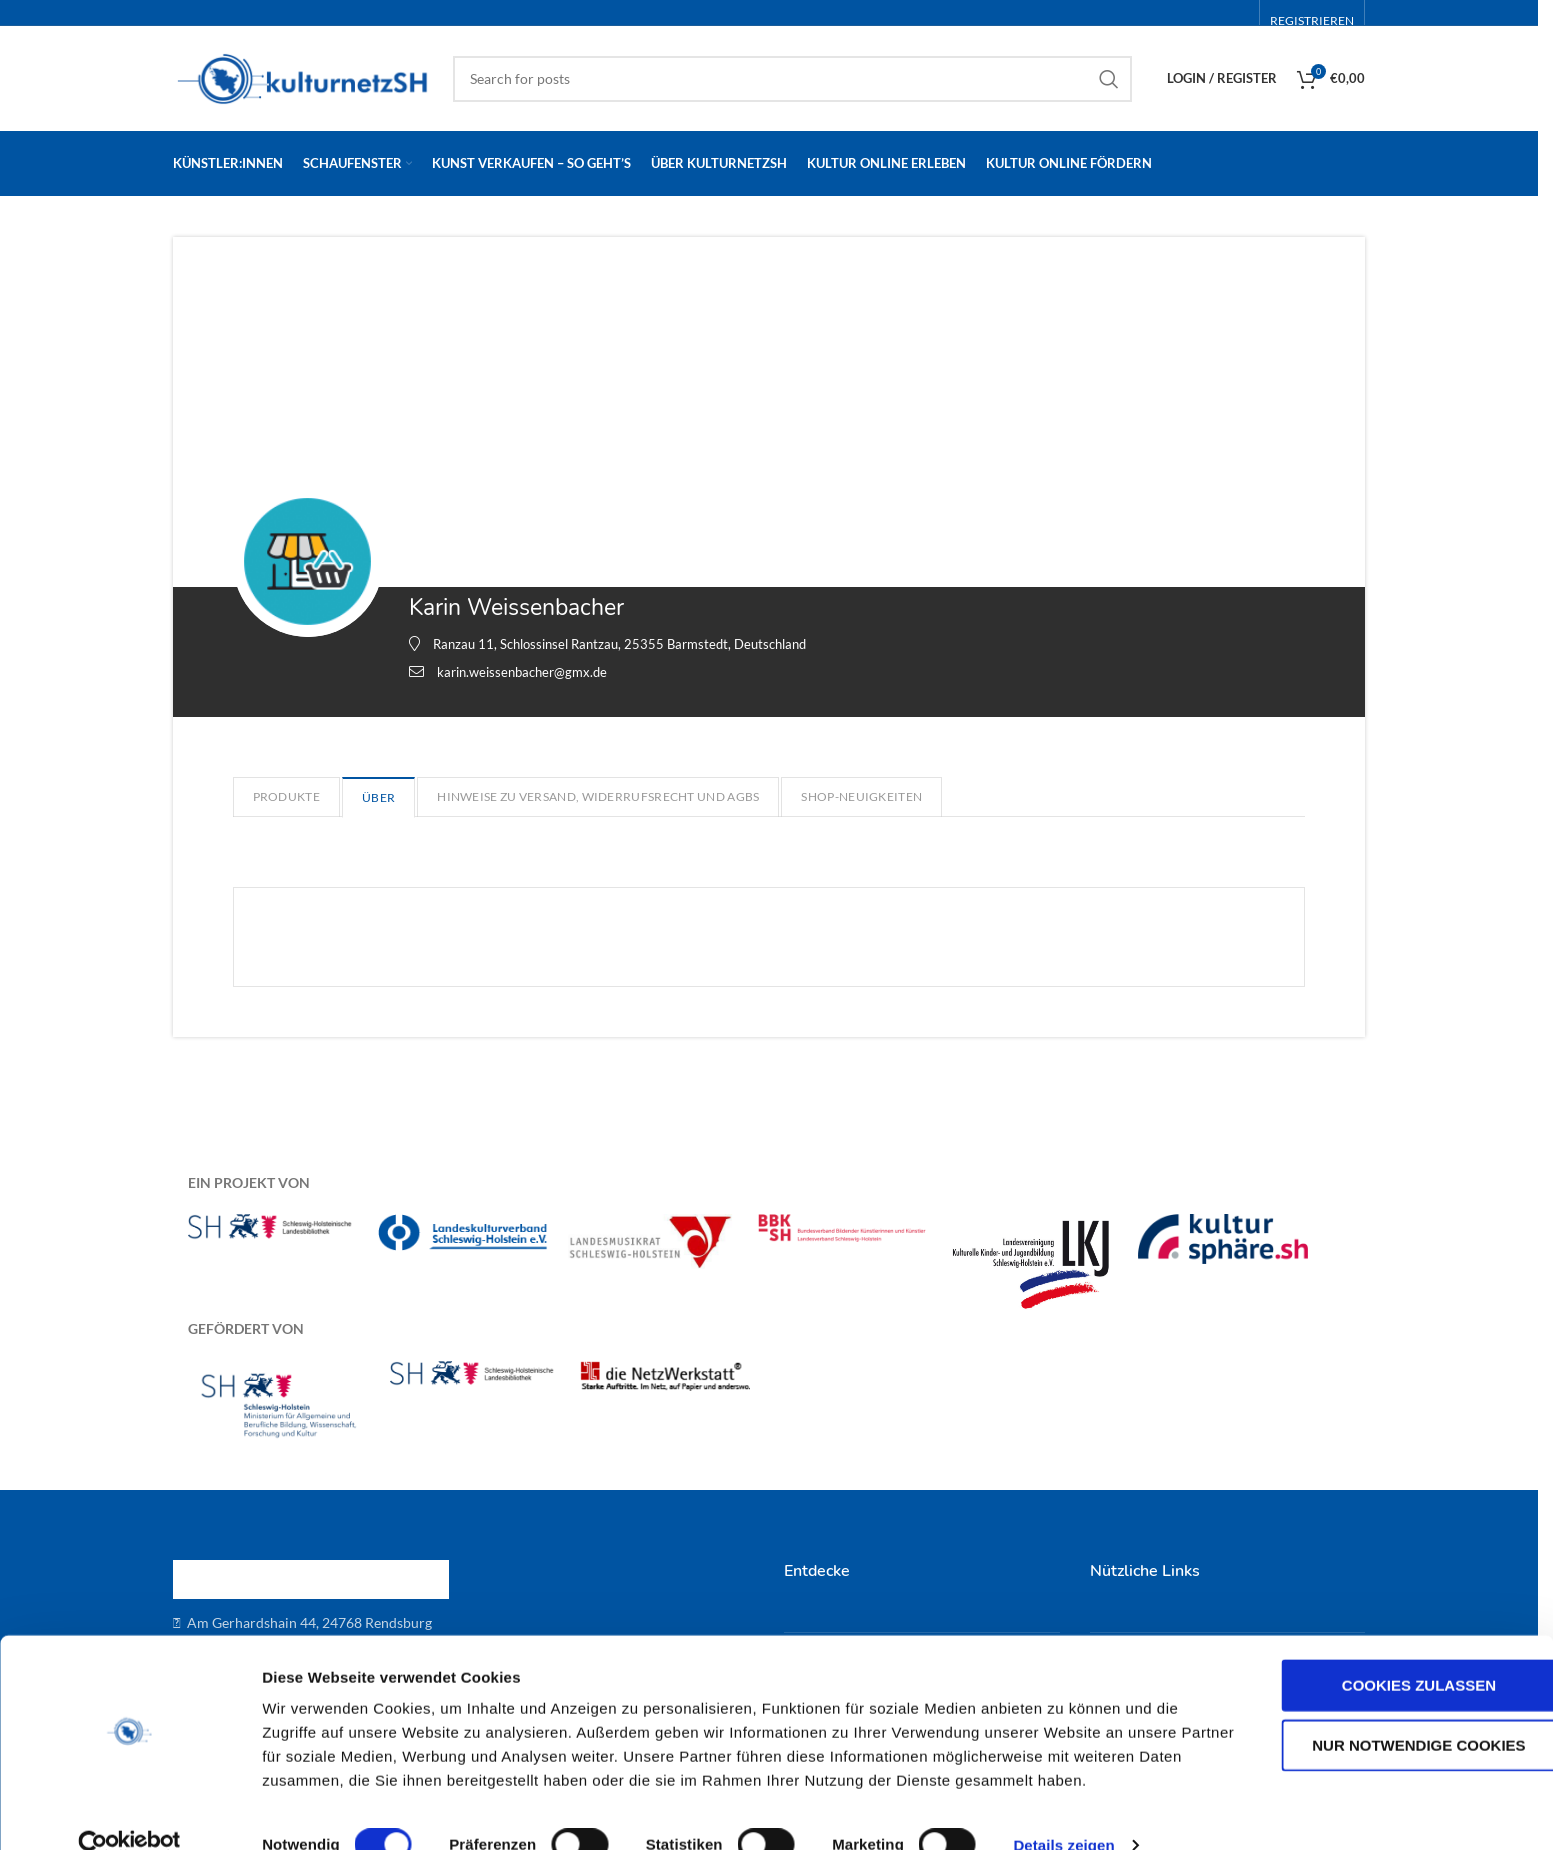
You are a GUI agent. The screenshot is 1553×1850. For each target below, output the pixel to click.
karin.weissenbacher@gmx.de (522, 672)
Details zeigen (1063, 1810)
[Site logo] (303, 76)
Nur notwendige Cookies (1385, 1710)
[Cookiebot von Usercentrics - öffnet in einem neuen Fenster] (129, 1811)
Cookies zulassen (1386, 1650)
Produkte (286, 796)
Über (378, 797)
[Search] (792, 79)
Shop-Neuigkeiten (861, 796)
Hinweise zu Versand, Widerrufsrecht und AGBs (598, 796)
